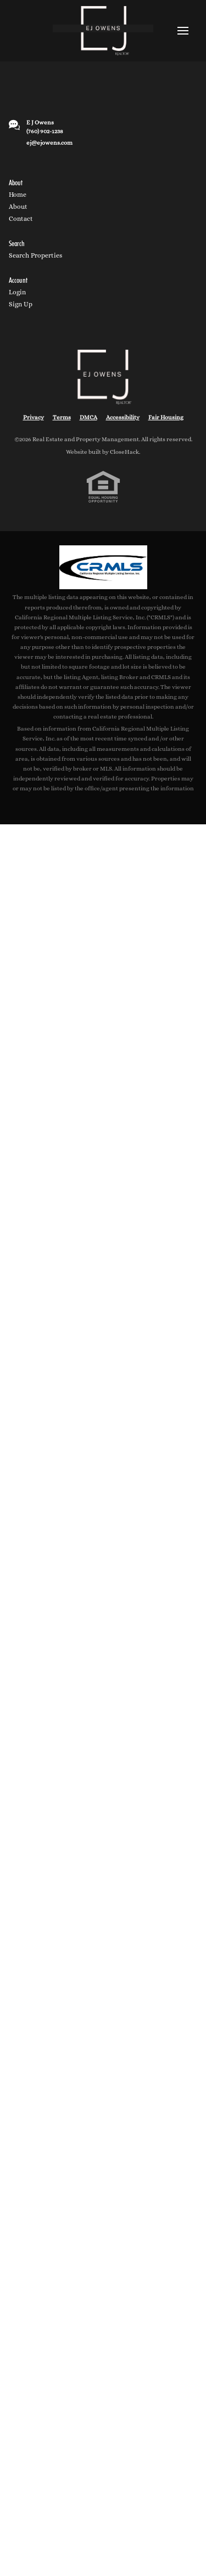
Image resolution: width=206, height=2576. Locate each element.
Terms (62, 417)
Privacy (33, 417)
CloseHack (124, 451)
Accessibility (123, 417)
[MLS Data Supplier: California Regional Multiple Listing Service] (103, 567)
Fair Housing (165, 417)
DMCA (88, 417)
